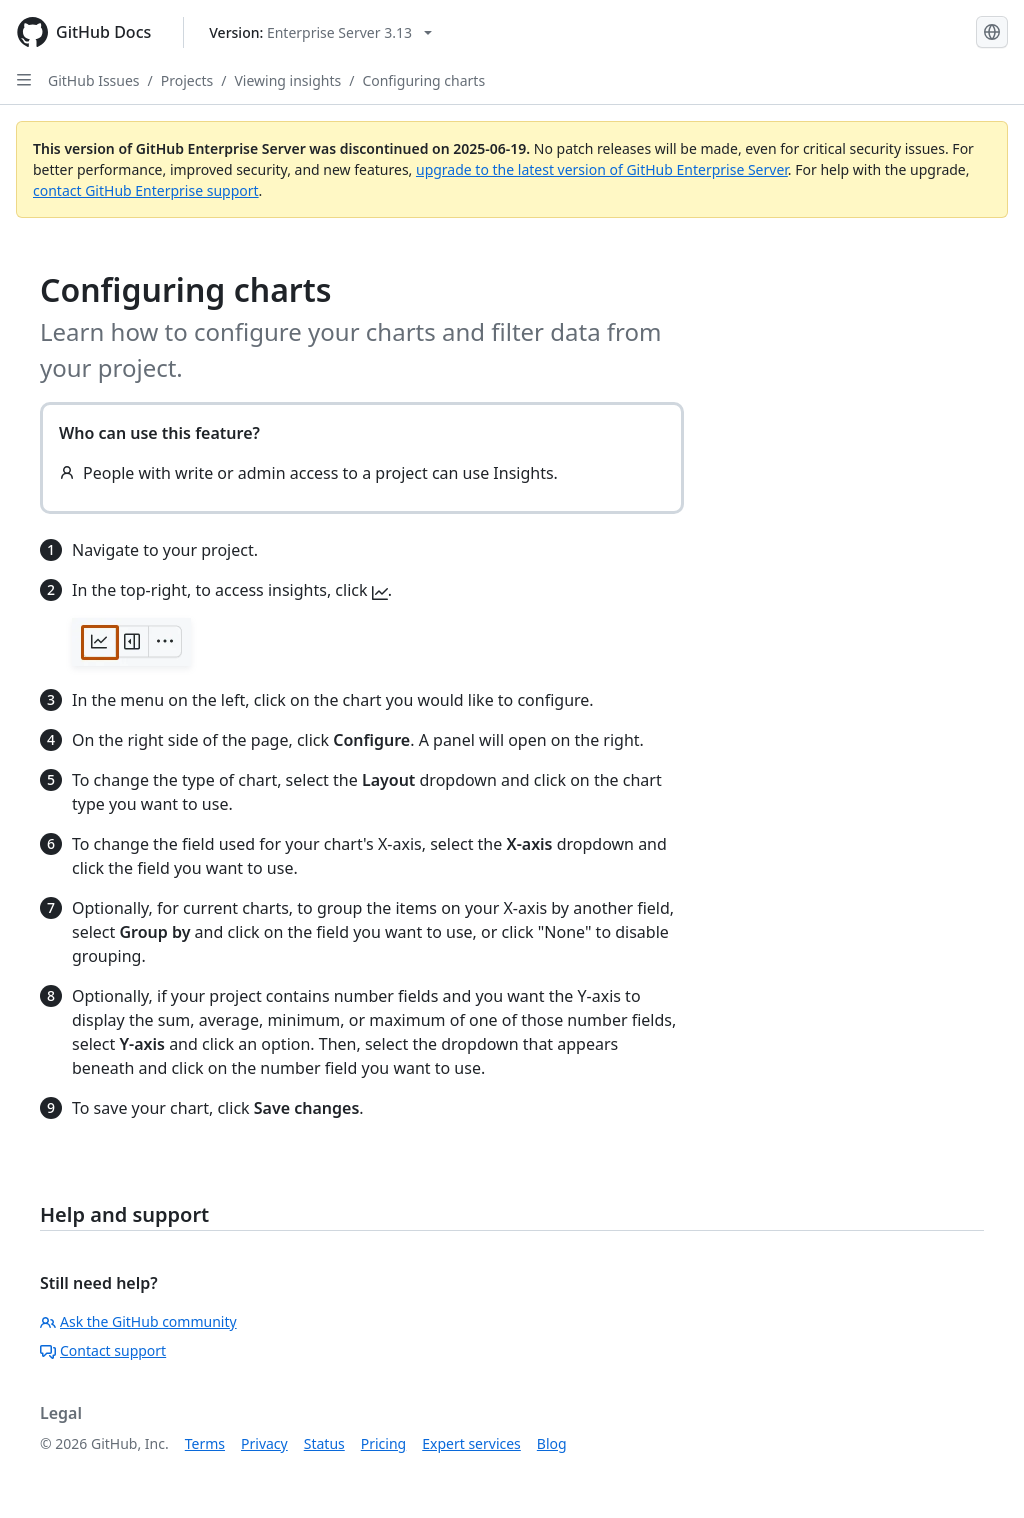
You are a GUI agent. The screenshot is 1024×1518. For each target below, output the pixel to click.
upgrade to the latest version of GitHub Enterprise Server (602, 169)
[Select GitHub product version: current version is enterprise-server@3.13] (320, 32)
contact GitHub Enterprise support (146, 190)
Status (324, 1443)
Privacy (264, 1443)
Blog (552, 1443)
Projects (187, 80)
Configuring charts (423, 80)
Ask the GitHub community (138, 1321)
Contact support (103, 1350)
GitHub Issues (94, 80)
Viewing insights (287, 80)
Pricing (383, 1443)
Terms (205, 1443)
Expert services (471, 1443)
